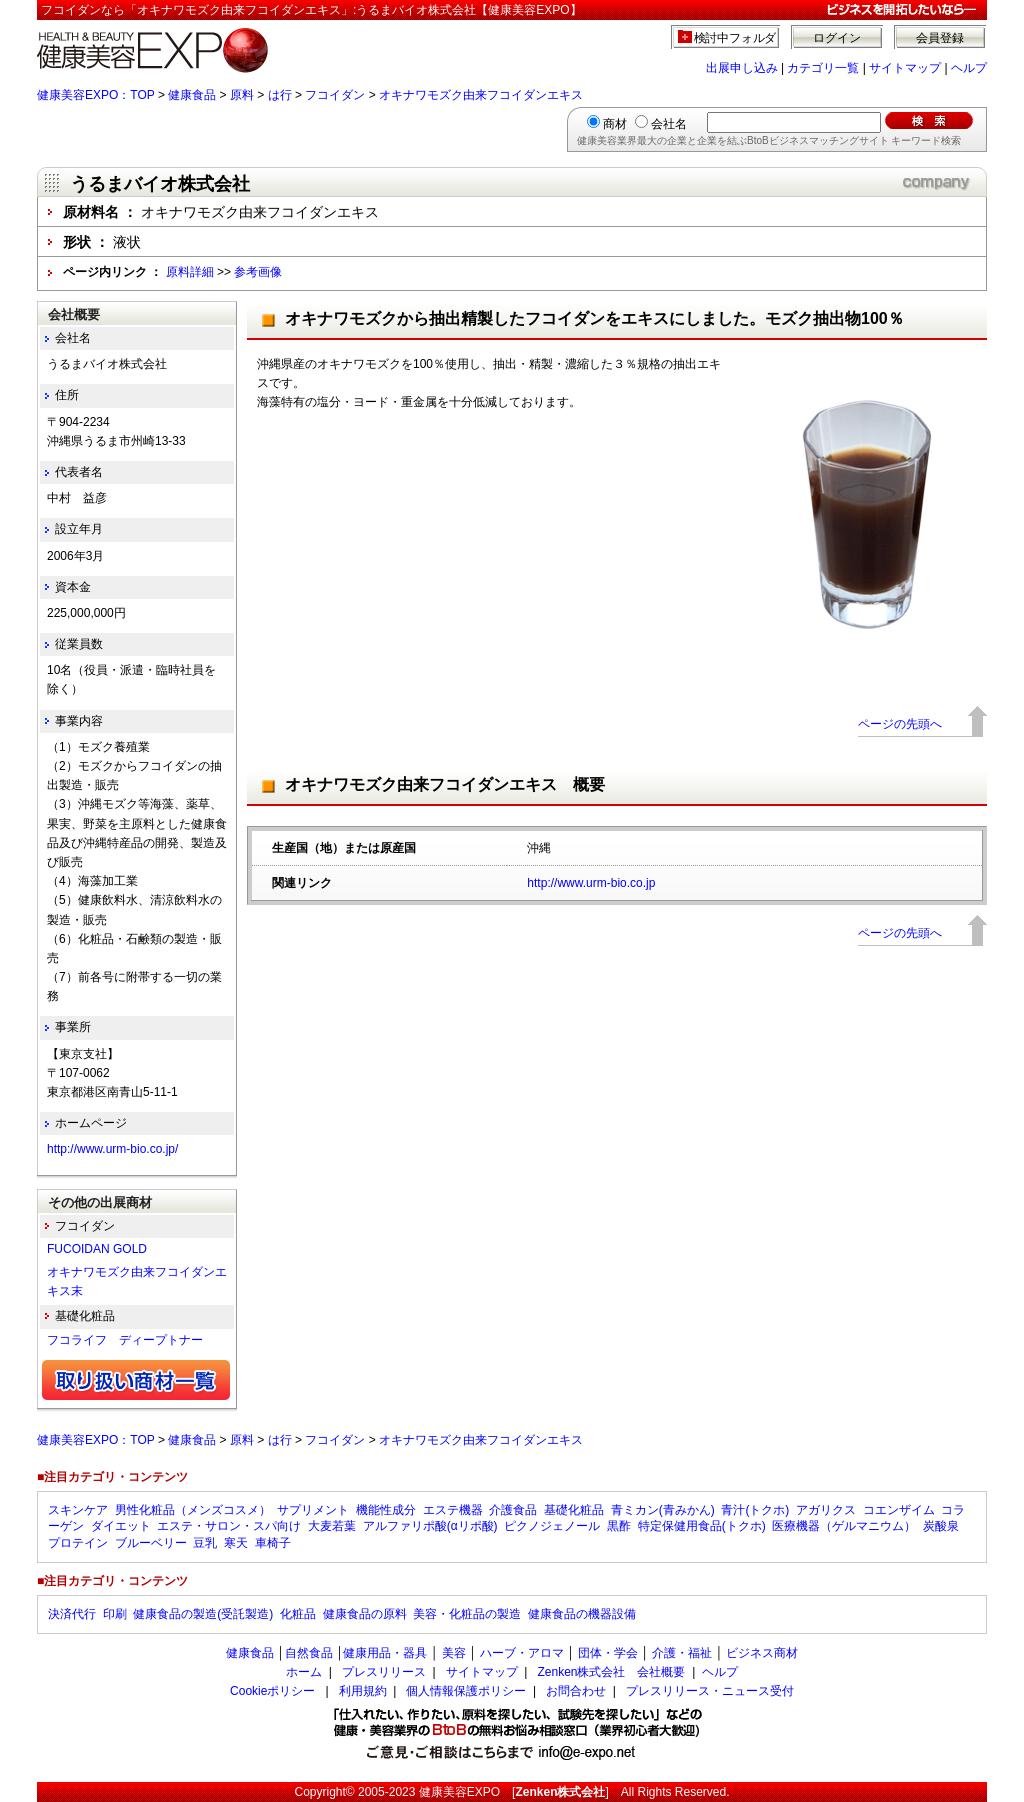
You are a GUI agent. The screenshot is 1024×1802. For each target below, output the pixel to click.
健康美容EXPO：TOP (96, 95)
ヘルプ (969, 68)
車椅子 (273, 1543)
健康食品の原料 (365, 1614)
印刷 (115, 1614)
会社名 (669, 124)
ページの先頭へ (900, 724)
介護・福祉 (682, 1653)
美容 (454, 1653)
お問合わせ (576, 1691)
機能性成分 (386, 1510)
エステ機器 (453, 1510)
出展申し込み (742, 68)
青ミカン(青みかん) (663, 1510)
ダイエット (121, 1526)
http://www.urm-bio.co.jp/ (112, 1149)
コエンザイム (899, 1510)
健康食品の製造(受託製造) (203, 1614)
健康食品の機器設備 (582, 1614)
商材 (615, 124)
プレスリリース (384, 1672)
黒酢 (619, 1526)
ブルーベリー (151, 1543)
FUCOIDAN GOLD (97, 1249)
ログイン (837, 38)
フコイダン (335, 95)
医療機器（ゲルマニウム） (844, 1526)
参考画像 (258, 272)
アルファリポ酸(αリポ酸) (430, 1526)
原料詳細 (190, 272)
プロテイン (78, 1543)
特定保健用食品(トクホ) (702, 1526)
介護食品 (513, 1510)
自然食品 (309, 1653)
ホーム (304, 1672)
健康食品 (192, 95)
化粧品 (298, 1614)
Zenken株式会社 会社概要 (611, 1672)
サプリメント (313, 1510)
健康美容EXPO (459, 1792)
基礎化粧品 (574, 1510)
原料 (242, 95)
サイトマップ (905, 68)
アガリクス (826, 1510)
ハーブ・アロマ (522, 1653)
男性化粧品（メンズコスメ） (193, 1510)
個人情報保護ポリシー (466, 1691)
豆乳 (205, 1543)
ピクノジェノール (552, 1526)
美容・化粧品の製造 (467, 1614)
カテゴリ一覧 (823, 68)
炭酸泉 (941, 1526)
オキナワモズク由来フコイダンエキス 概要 (445, 784)
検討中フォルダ (735, 38)
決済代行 (72, 1614)
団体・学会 (608, 1653)
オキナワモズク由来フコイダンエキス (481, 95)
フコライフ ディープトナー (125, 1340)
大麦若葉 (332, 1526)
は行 (280, 95)
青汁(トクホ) (755, 1510)
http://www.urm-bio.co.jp (591, 883)
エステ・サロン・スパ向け (229, 1526)
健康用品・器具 (385, 1653)
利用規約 (363, 1691)
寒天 (236, 1543)
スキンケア (78, 1510)
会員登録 (940, 38)
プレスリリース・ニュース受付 (710, 1691)
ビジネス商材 (762, 1653)
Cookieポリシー (272, 1691)
